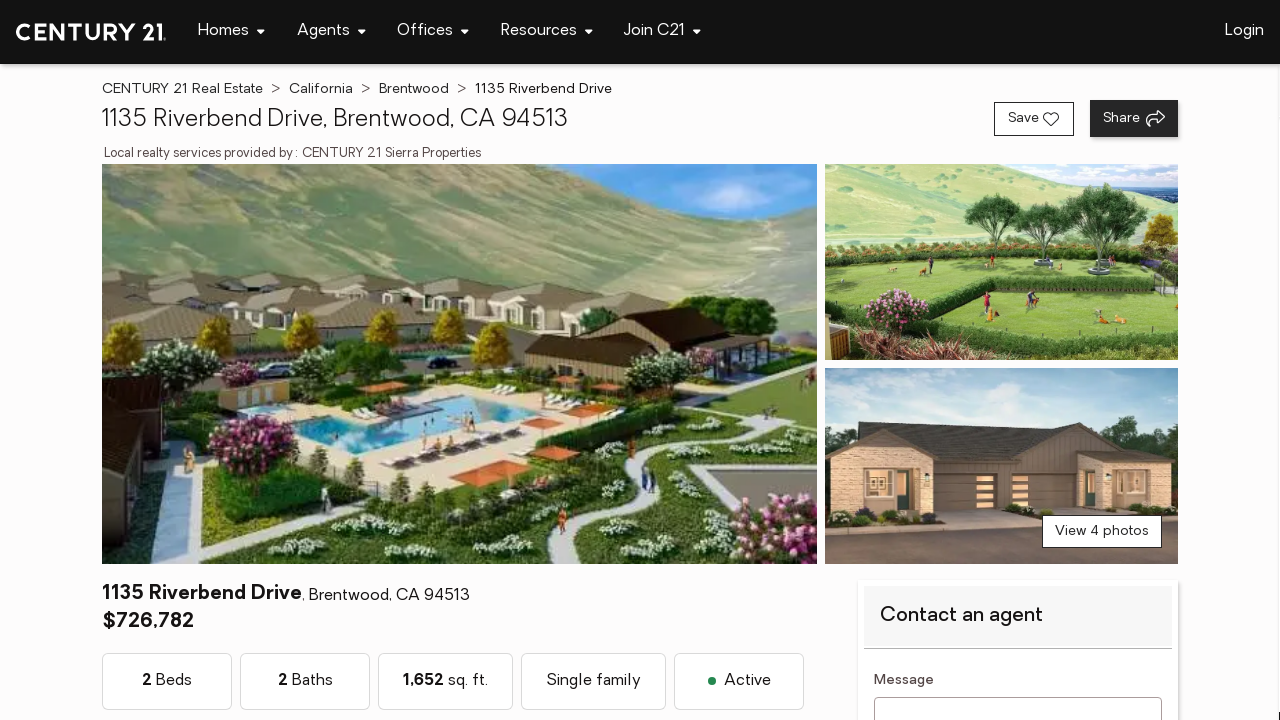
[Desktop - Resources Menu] (547, 31)
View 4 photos (1102, 531)
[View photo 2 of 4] (1001, 262)
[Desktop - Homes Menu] (231, 31)
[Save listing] (1034, 119)
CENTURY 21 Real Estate (182, 89)
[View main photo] (459, 364)
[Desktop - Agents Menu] (331, 31)
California (321, 89)
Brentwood (414, 89)
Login (1244, 31)
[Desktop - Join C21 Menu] (662, 31)
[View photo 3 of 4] (1001, 466)
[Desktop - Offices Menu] (433, 31)
